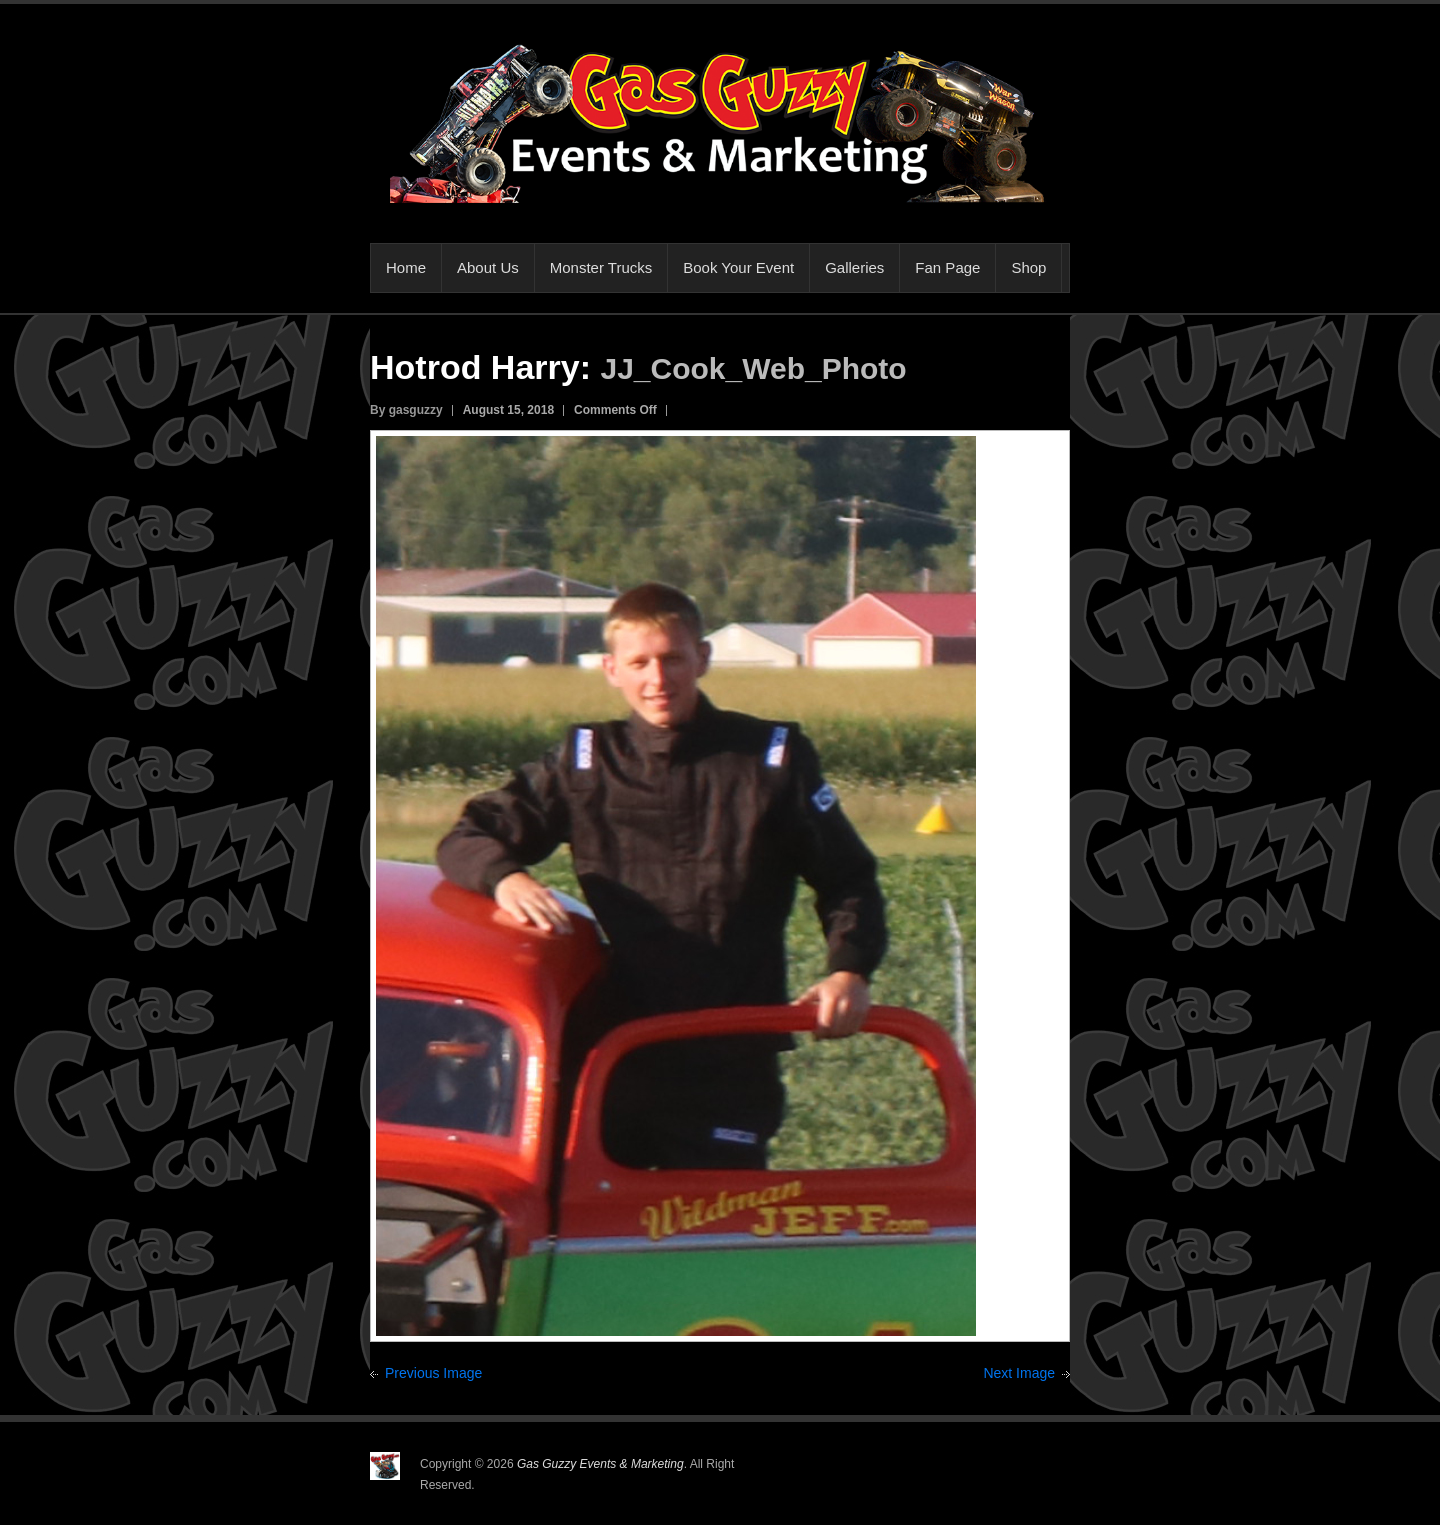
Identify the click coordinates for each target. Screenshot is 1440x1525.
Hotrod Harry (475, 367)
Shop (1028, 267)
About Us (488, 267)
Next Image (1019, 1373)
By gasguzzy (406, 410)
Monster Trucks (601, 267)
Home (406, 267)
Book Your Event (738, 267)
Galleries (854, 267)
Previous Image (433, 1373)
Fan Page (947, 267)
